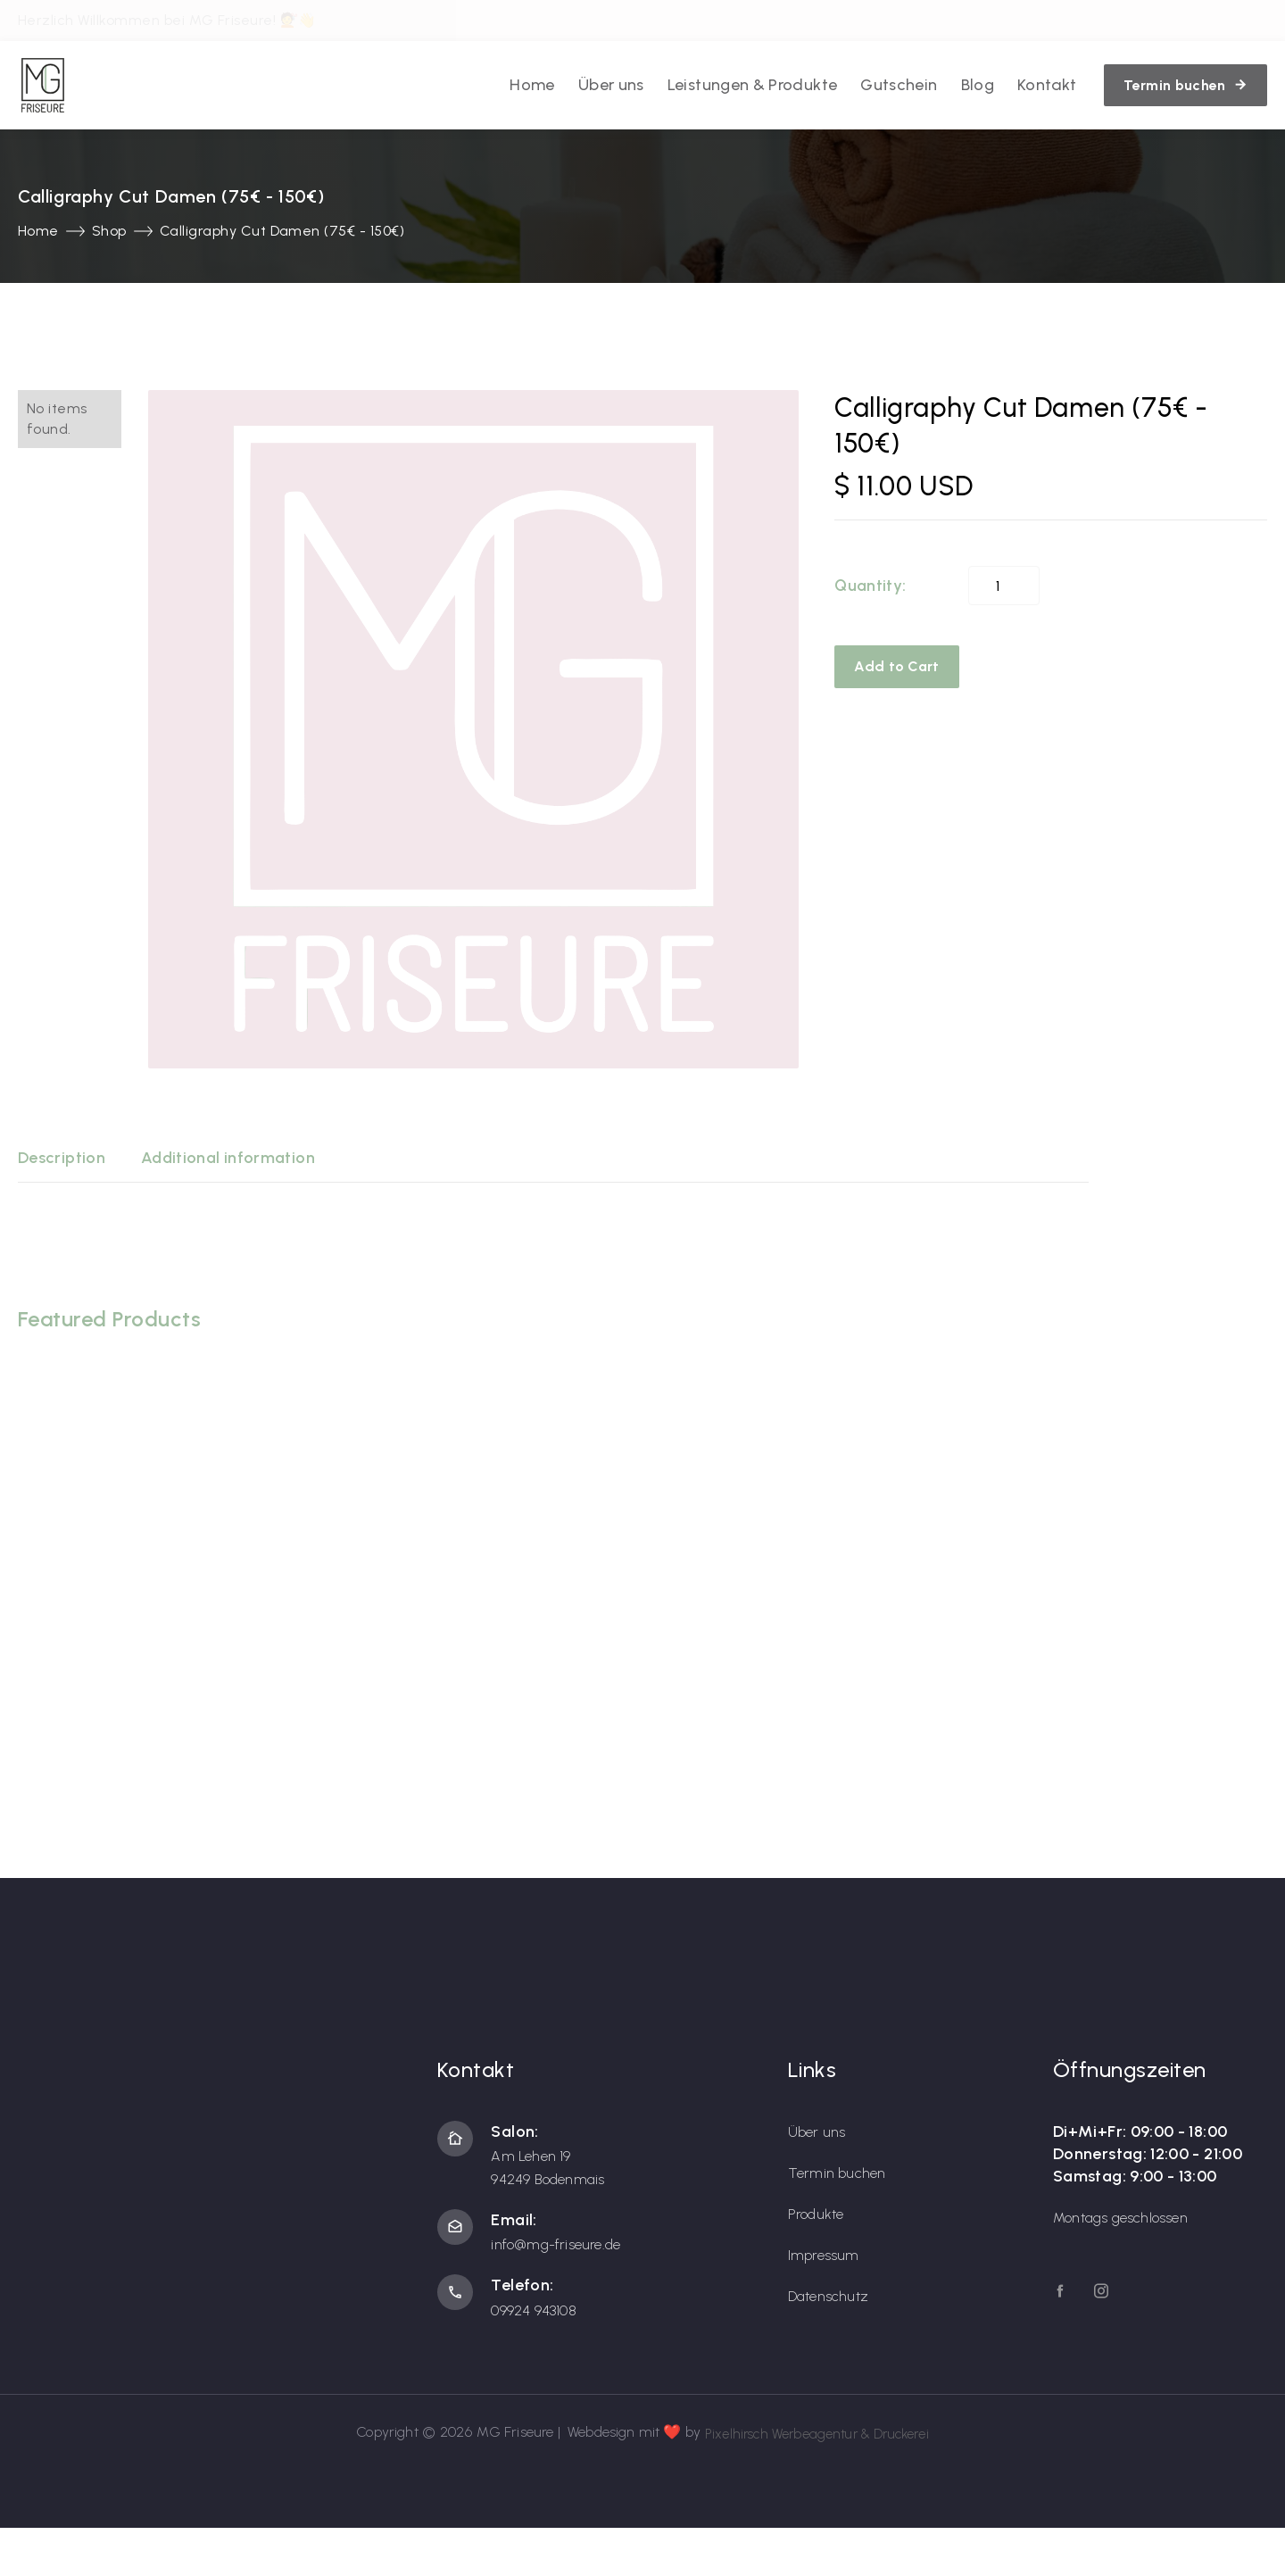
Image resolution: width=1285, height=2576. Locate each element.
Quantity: (870, 584)
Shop (109, 229)
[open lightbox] (473, 728)
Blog (977, 84)
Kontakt (1047, 84)
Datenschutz (828, 2295)
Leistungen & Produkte (752, 84)
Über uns (611, 84)
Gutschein (898, 84)
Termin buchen (837, 2172)
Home (532, 84)
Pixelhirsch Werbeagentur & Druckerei (817, 2432)
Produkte (816, 2213)
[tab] (61, 1157)
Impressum (823, 2254)
